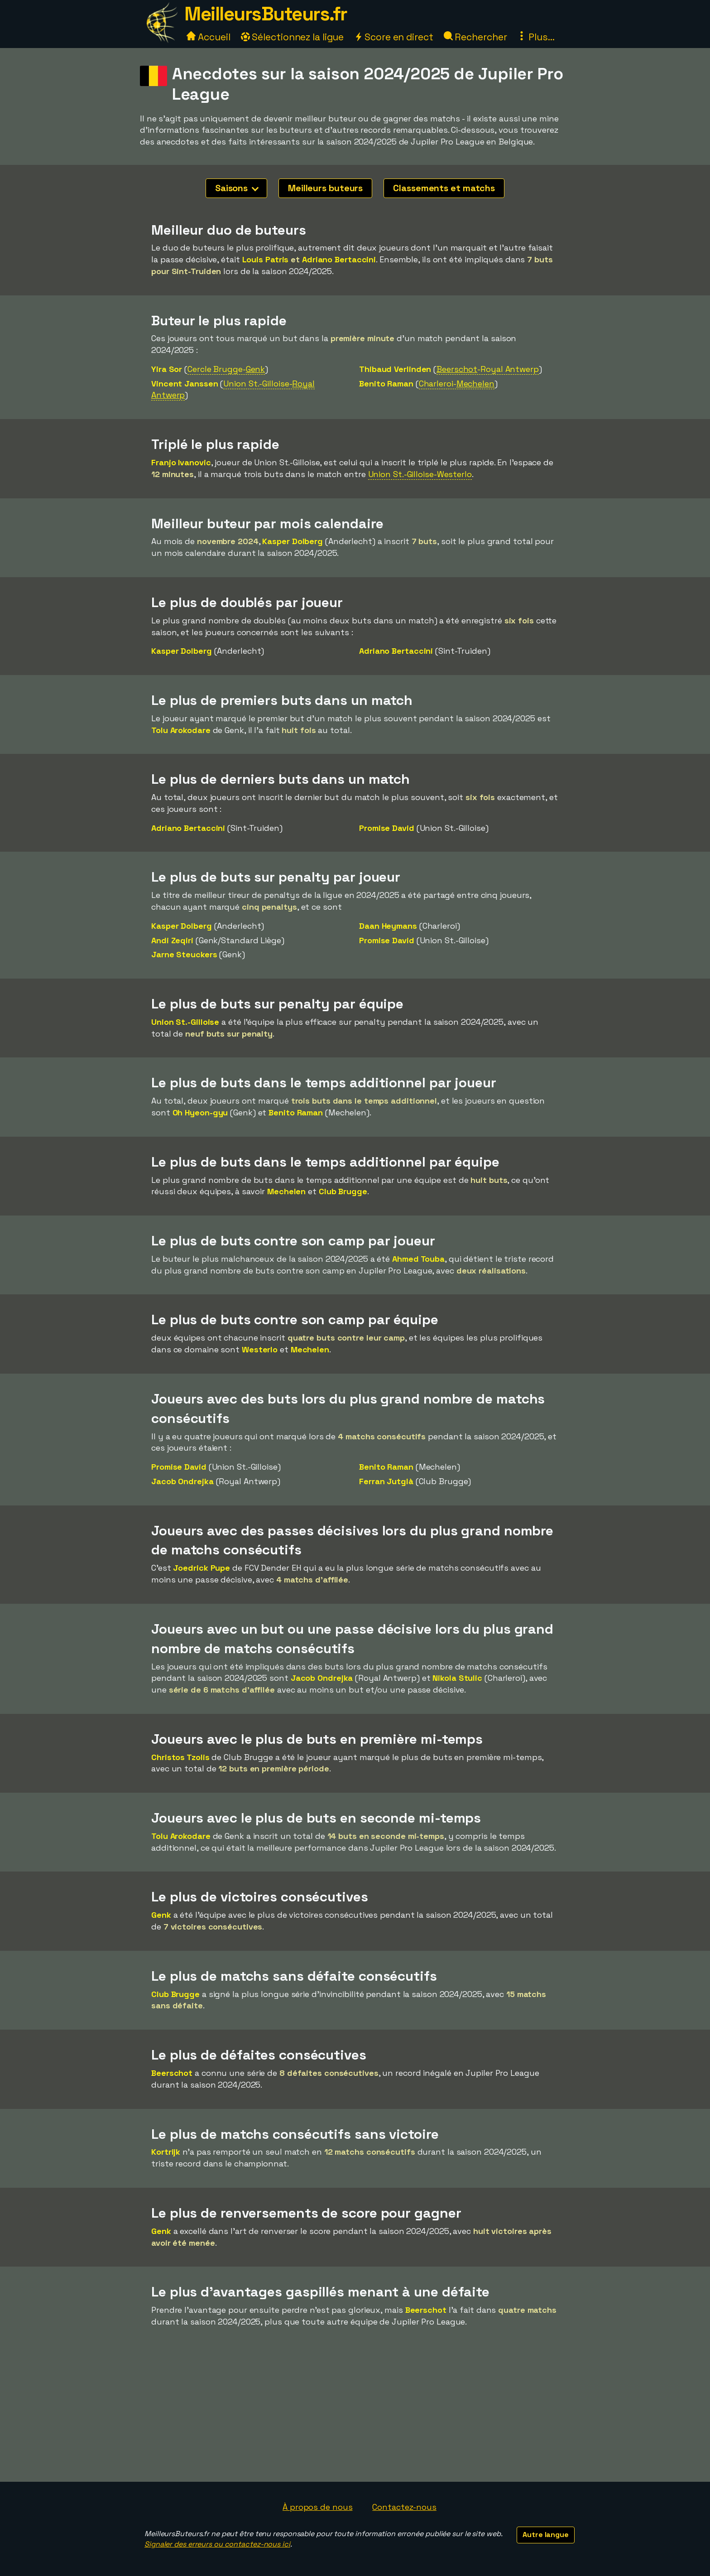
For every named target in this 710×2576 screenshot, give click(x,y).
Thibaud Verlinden (395, 369)
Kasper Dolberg (292, 541)
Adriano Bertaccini (339, 259)
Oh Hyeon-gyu (200, 1112)
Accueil (208, 37)
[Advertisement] (355, 2413)
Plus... (535, 37)
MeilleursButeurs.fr (265, 14)
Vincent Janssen (184, 383)
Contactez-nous (404, 2507)
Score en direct (393, 37)
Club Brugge (343, 1191)
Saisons (237, 188)
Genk (161, 1915)
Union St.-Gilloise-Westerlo (420, 474)
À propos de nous (317, 2507)
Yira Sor (166, 369)
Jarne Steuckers (184, 954)
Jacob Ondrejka (182, 1481)
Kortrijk (165, 2152)
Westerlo (260, 1349)
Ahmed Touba (418, 1259)
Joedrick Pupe (201, 1568)
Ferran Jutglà (386, 1481)
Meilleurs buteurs (325, 188)
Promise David (386, 828)
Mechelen (286, 1191)
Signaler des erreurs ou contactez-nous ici (217, 2544)
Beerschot (171, 2073)
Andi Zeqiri (172, 940)
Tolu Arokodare (181, 730)
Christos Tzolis (180, 1757)
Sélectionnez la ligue (292, 37)
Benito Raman (386, 383)
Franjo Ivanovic (181, 462)
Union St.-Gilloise (185, 1022)
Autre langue (546, 2534)
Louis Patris (265, 259)
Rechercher (475, 37)
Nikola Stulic (457, 1678)
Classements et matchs (444, 188)
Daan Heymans (388, 926)
